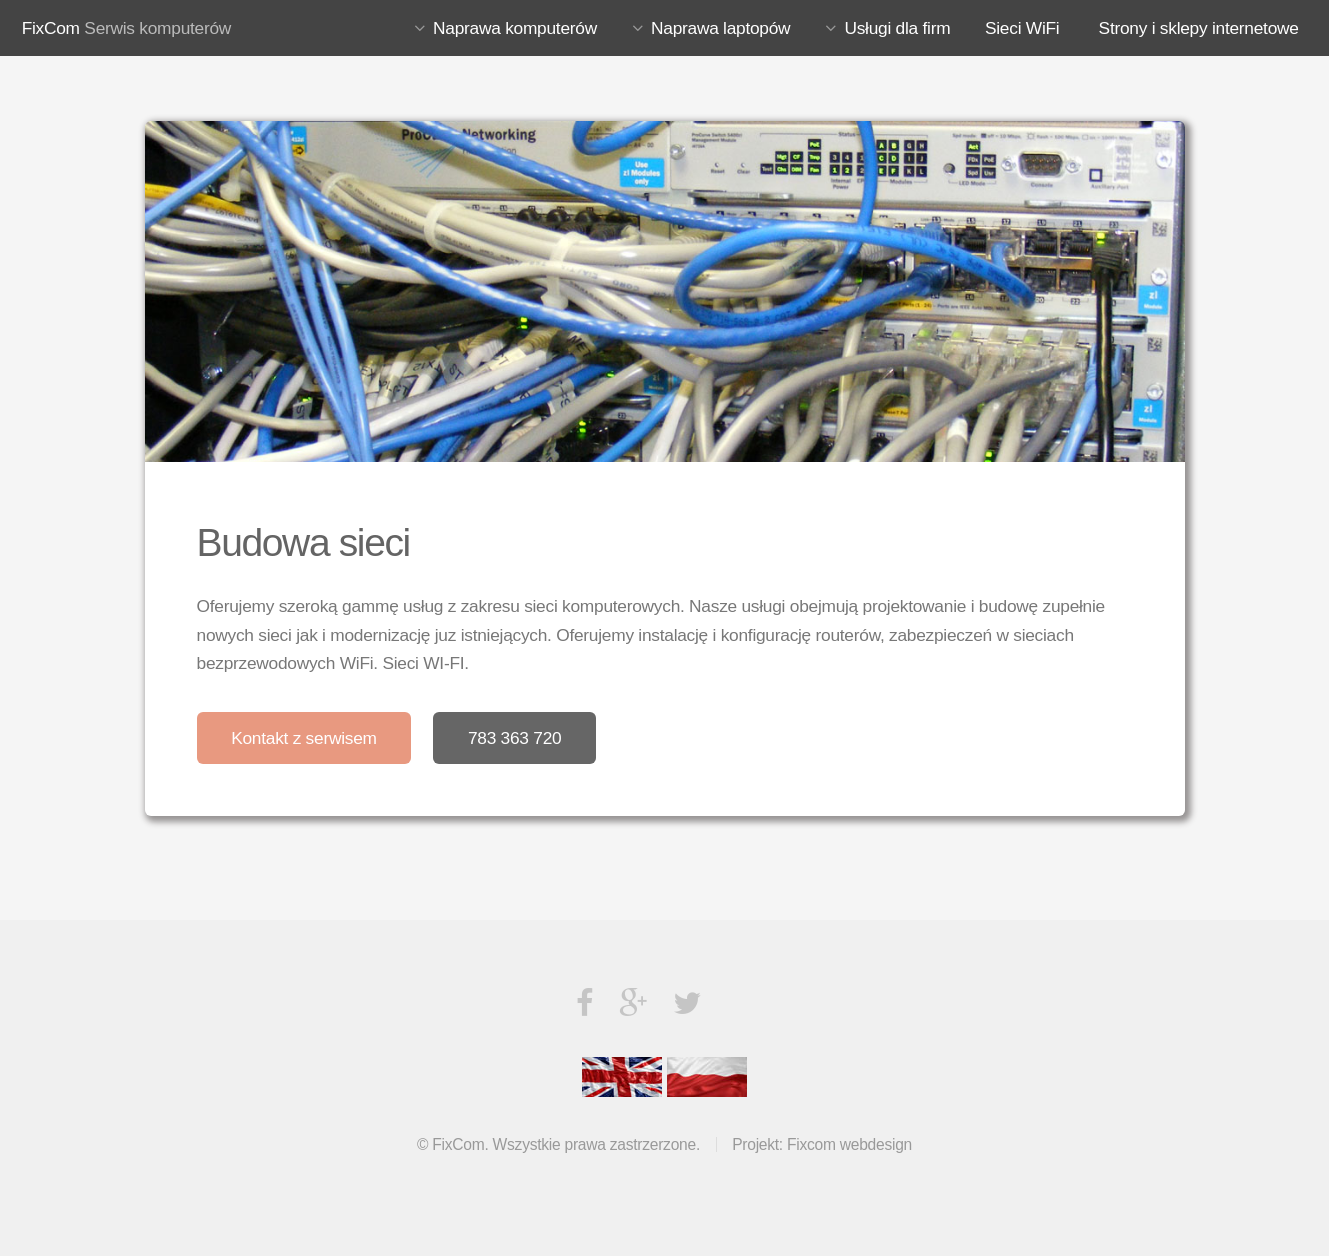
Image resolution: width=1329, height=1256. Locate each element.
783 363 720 (515, 738)
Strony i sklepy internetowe (1199, 28)
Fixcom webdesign (849, 1144)
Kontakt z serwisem (304, 738)
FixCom (51, 28)
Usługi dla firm (897, 28)
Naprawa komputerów (515, 28)
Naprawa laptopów (720, 28)
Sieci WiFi (1022, 28)
